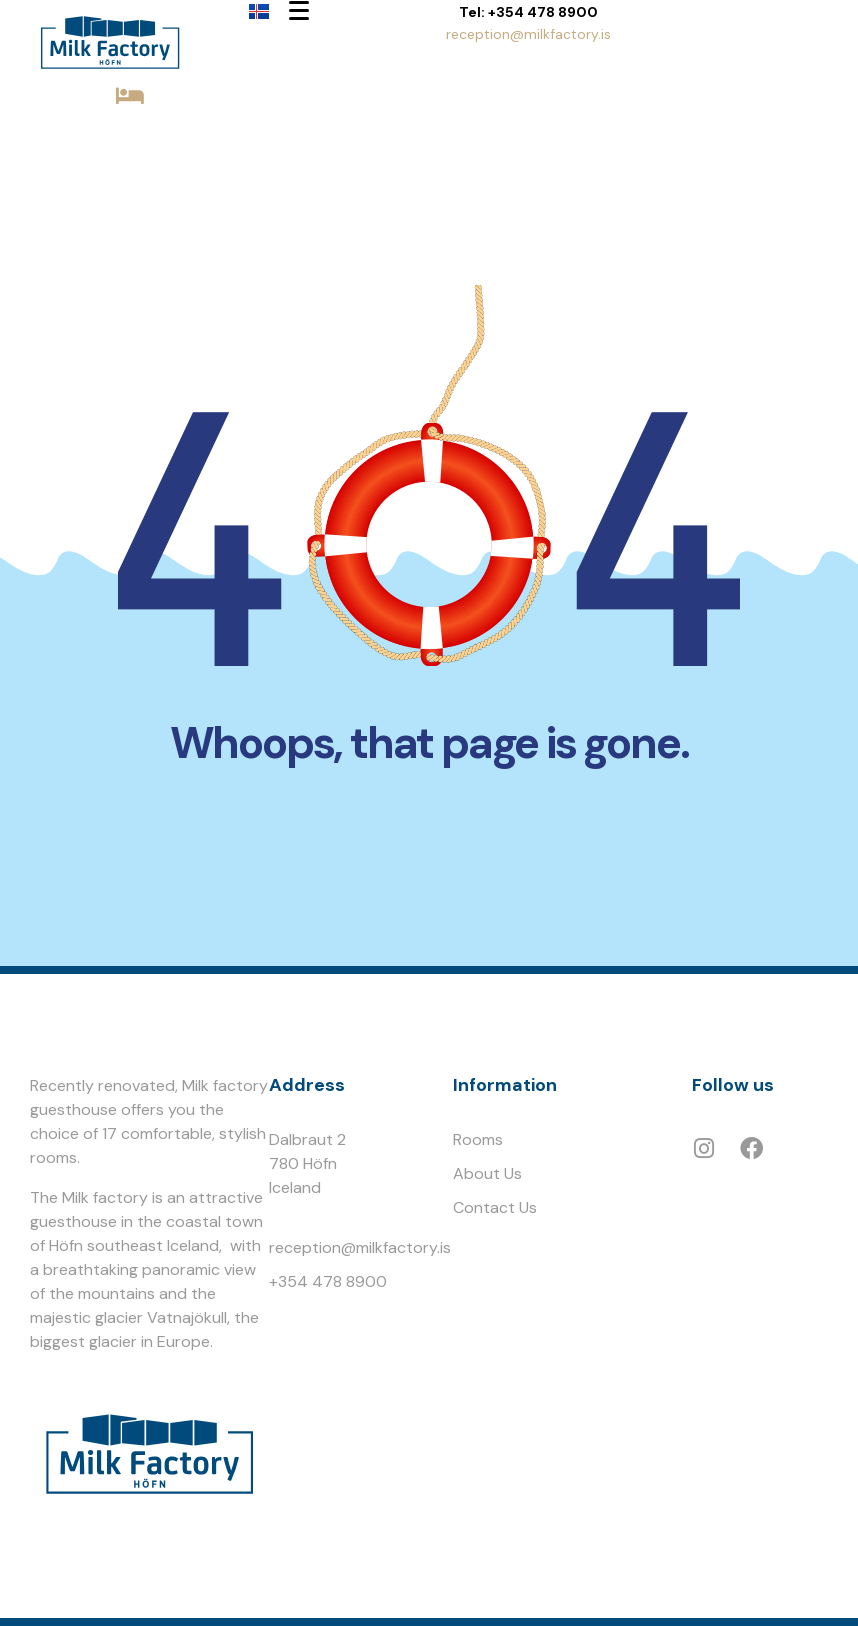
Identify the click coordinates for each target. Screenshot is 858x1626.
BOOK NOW (129, 131)
